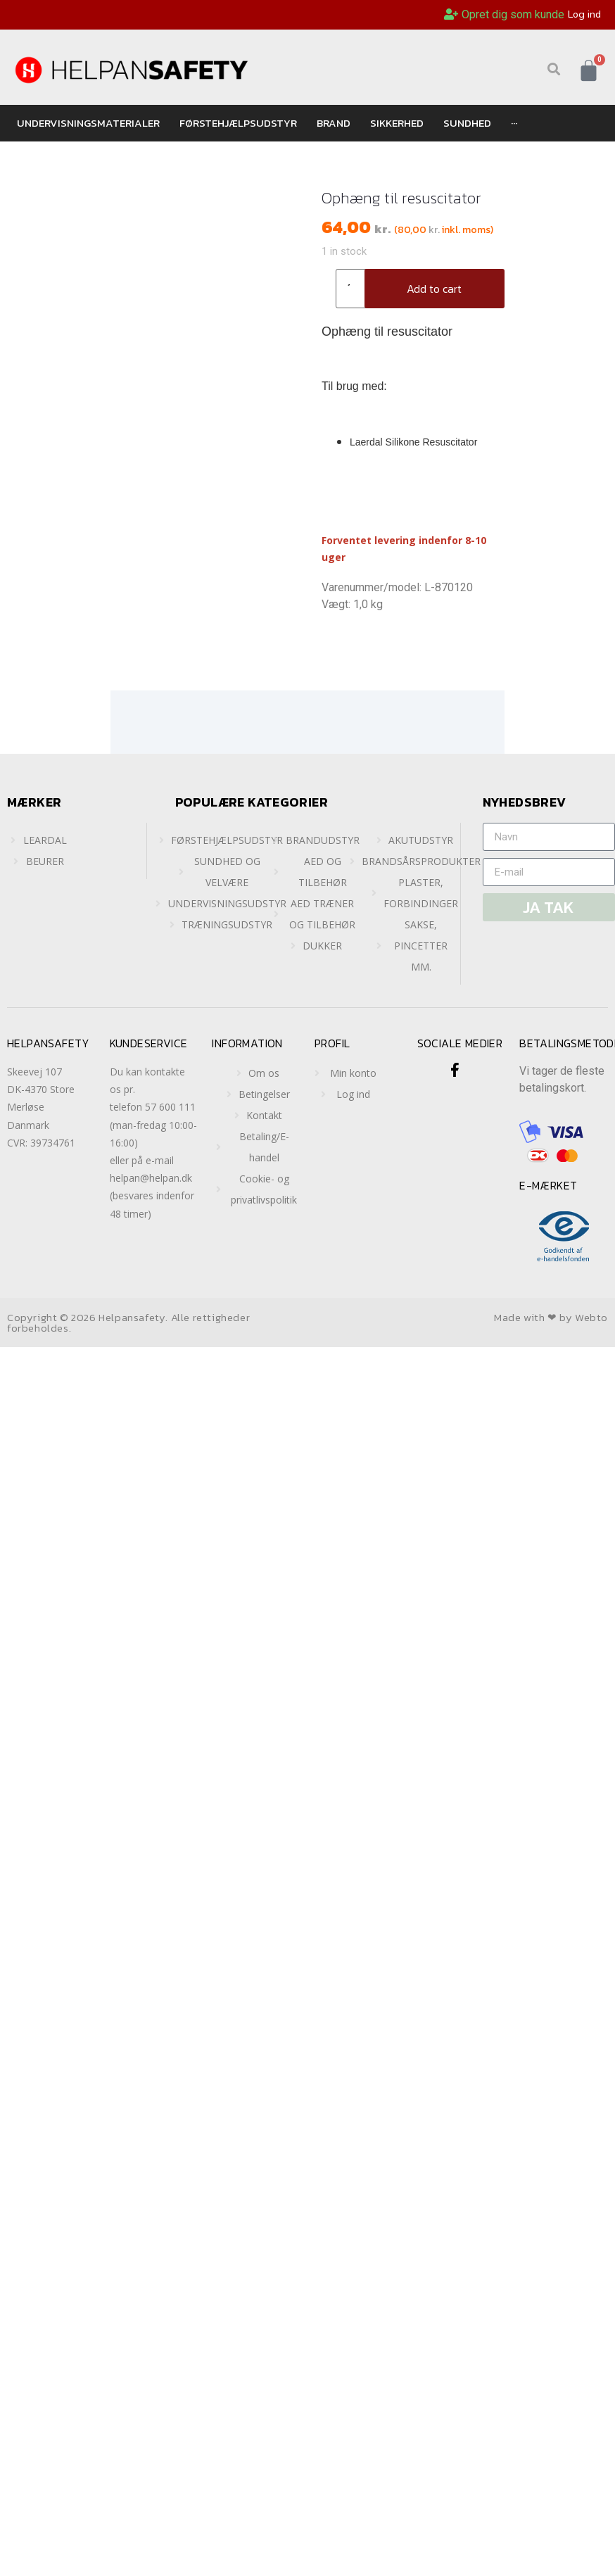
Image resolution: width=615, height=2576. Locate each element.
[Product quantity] (354, 288)
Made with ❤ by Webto (551, 1317)
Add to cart (434, 288)
